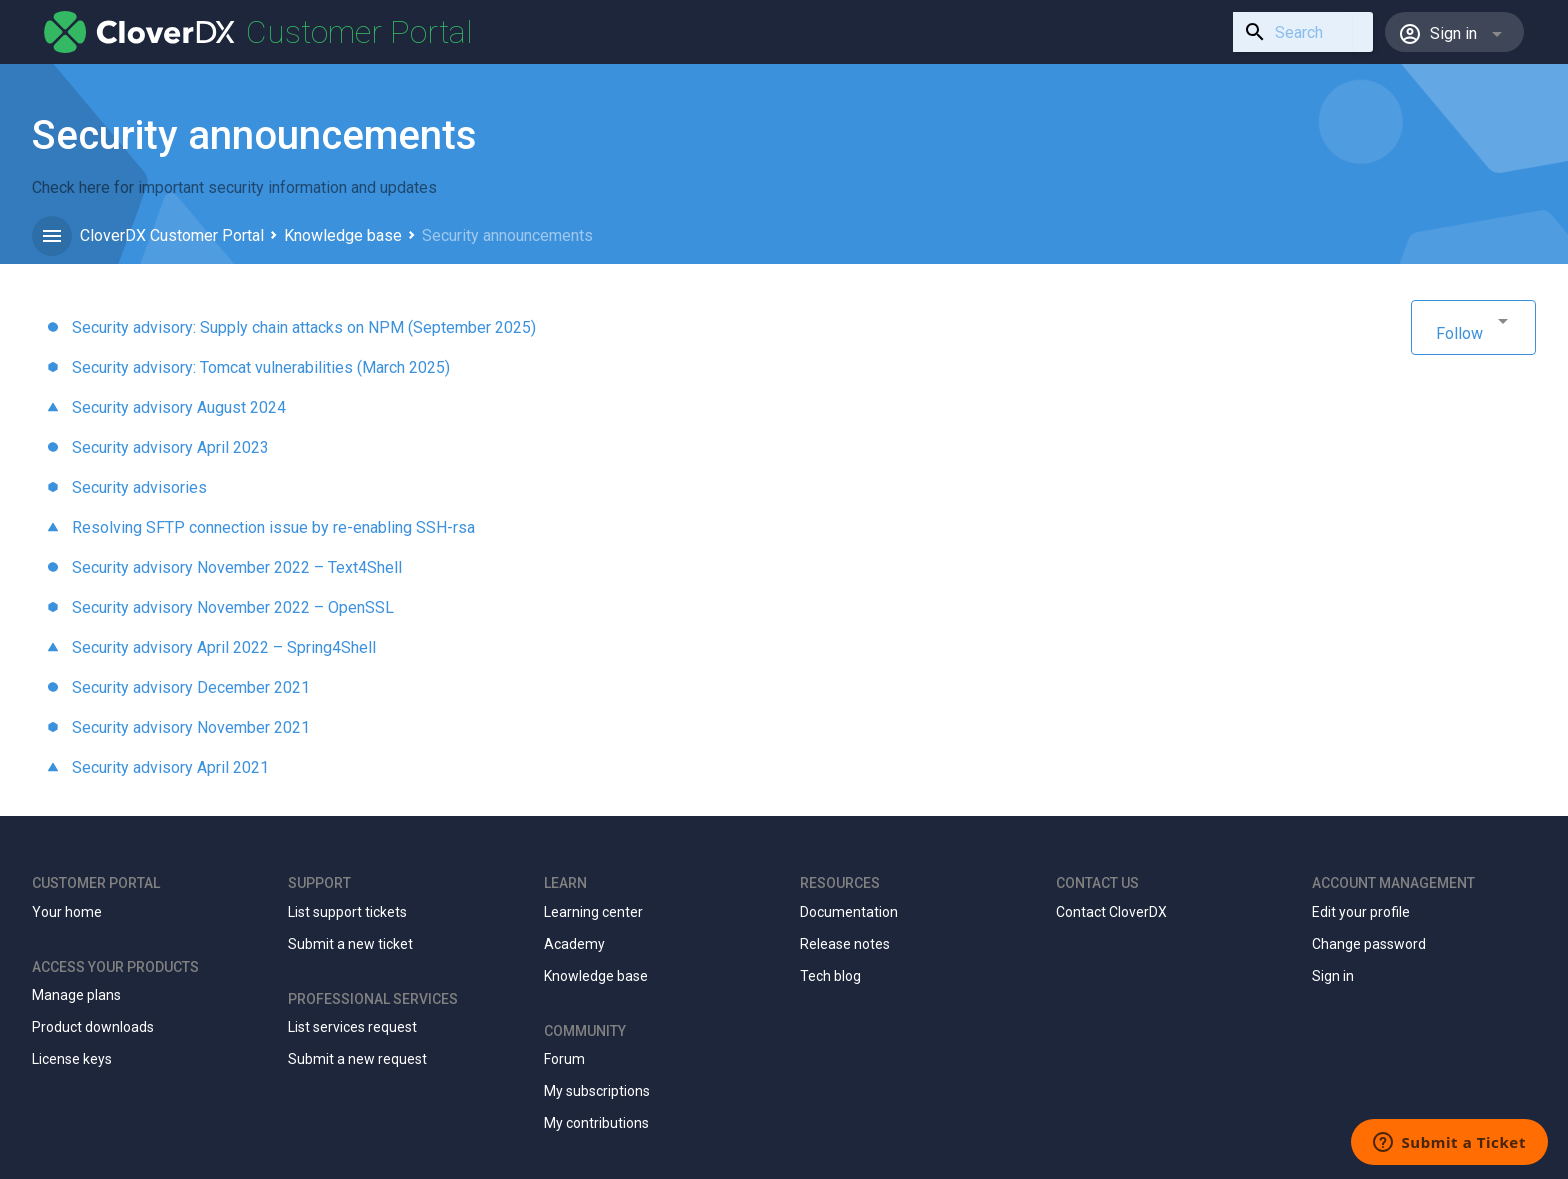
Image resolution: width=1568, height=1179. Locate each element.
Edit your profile (1361, 912)
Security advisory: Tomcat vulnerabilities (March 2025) (261, 367)
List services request (352, 1027)
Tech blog (830, 976)
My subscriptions (597, 1091)
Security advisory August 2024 (179, 407)
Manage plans (76, 995)
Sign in (1333, 976)
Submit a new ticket (350, 944)
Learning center (593, 912)
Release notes (845, 944)
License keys (72, 1059)
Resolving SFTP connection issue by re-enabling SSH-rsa (273, 527)
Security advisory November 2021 (191, 727)
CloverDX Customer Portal (172, 235)
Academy (574, 944)
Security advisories (139, 487)
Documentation (849, 912)
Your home (67, 912)
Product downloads (93, 1027)
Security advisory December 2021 (191, 687)
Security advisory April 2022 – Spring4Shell (224, 647)
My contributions (596, 1123)
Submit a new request (357, 1059)
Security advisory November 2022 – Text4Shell (237, 567)
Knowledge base (343, 235)
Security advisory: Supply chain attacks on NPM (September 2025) (304, 327)
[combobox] (1293, 32)
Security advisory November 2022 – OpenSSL (233, 607)
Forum (564, 1059)
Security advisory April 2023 (170, 447)
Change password (1369, 944)
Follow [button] (1459, 333)
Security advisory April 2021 (170, 767)
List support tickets (347, 912)
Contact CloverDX (1111, 912)
